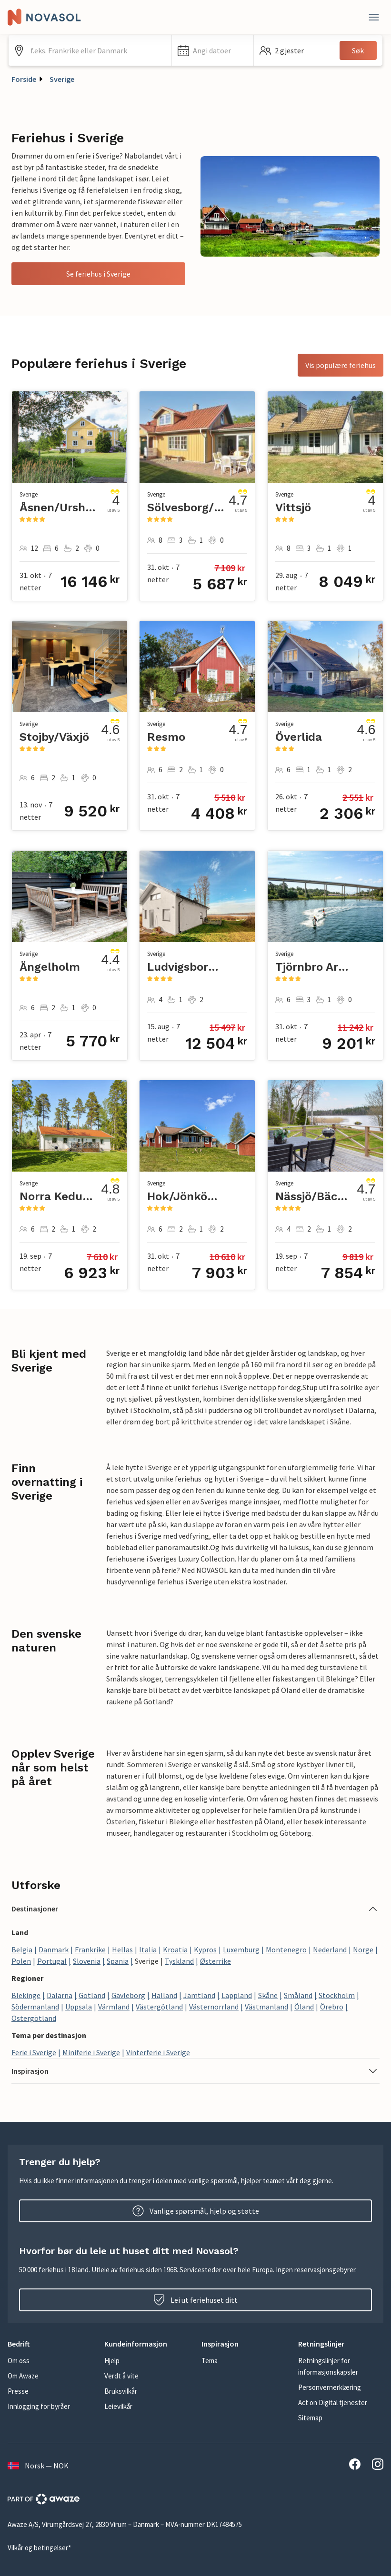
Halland (164, 1995)
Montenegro (286, 1949)
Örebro (331, 2006)
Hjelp (112, 2360)
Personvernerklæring (329, 2387)
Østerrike (215, 1961)
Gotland (92, 1995)
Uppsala (78, 2006)
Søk (358, 50)
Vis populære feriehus (340, 365)
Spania (118, 1961)
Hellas (122, 1949)
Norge (363, 1949)
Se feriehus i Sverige (98, 273)
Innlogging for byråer (39, 2406)
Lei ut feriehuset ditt (195, 2300)
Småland (298, 1995)
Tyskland (179, 1961)
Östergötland (33, 2018)
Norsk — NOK (38, 2465)
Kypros (205, 1949)
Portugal (52, 1961)
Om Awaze (23, 2375)
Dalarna (59, 1995)
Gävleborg (128, 1995)
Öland (304, 2006)
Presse (18, 2391)
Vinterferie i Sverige (158, 2052)
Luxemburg (241, 1949)
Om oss (19, 2360)
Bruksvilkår (120, 2391)
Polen (21, 1961)
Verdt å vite (121, 2375)
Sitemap (310, 2417)
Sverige (62, 79)
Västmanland (266, 2006)
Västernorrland (214, 2006)
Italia (148, 1949)
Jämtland (199, 1995)
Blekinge (25, 1995)
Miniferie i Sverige (91, 2052)
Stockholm (337, 1995)
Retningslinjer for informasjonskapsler (328, 2366)
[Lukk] (373, 17)
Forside (23, 79)
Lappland (236, 1995)
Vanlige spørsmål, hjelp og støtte (195, 2211)
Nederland (330, 1949)
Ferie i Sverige (33, 2052)
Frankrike (90, 1949)
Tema (209, 2360)
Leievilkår (118, 2406)
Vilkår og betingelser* (39, 2547)
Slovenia (86, 1961)
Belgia (21, 1949)
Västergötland (159, 2006)
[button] (212, 50)
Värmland (114, 2006)
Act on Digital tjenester (332, 2402)
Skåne (268, 1995)
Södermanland (35, 2006)
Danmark (54, 1949)
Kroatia (175, 1949)
